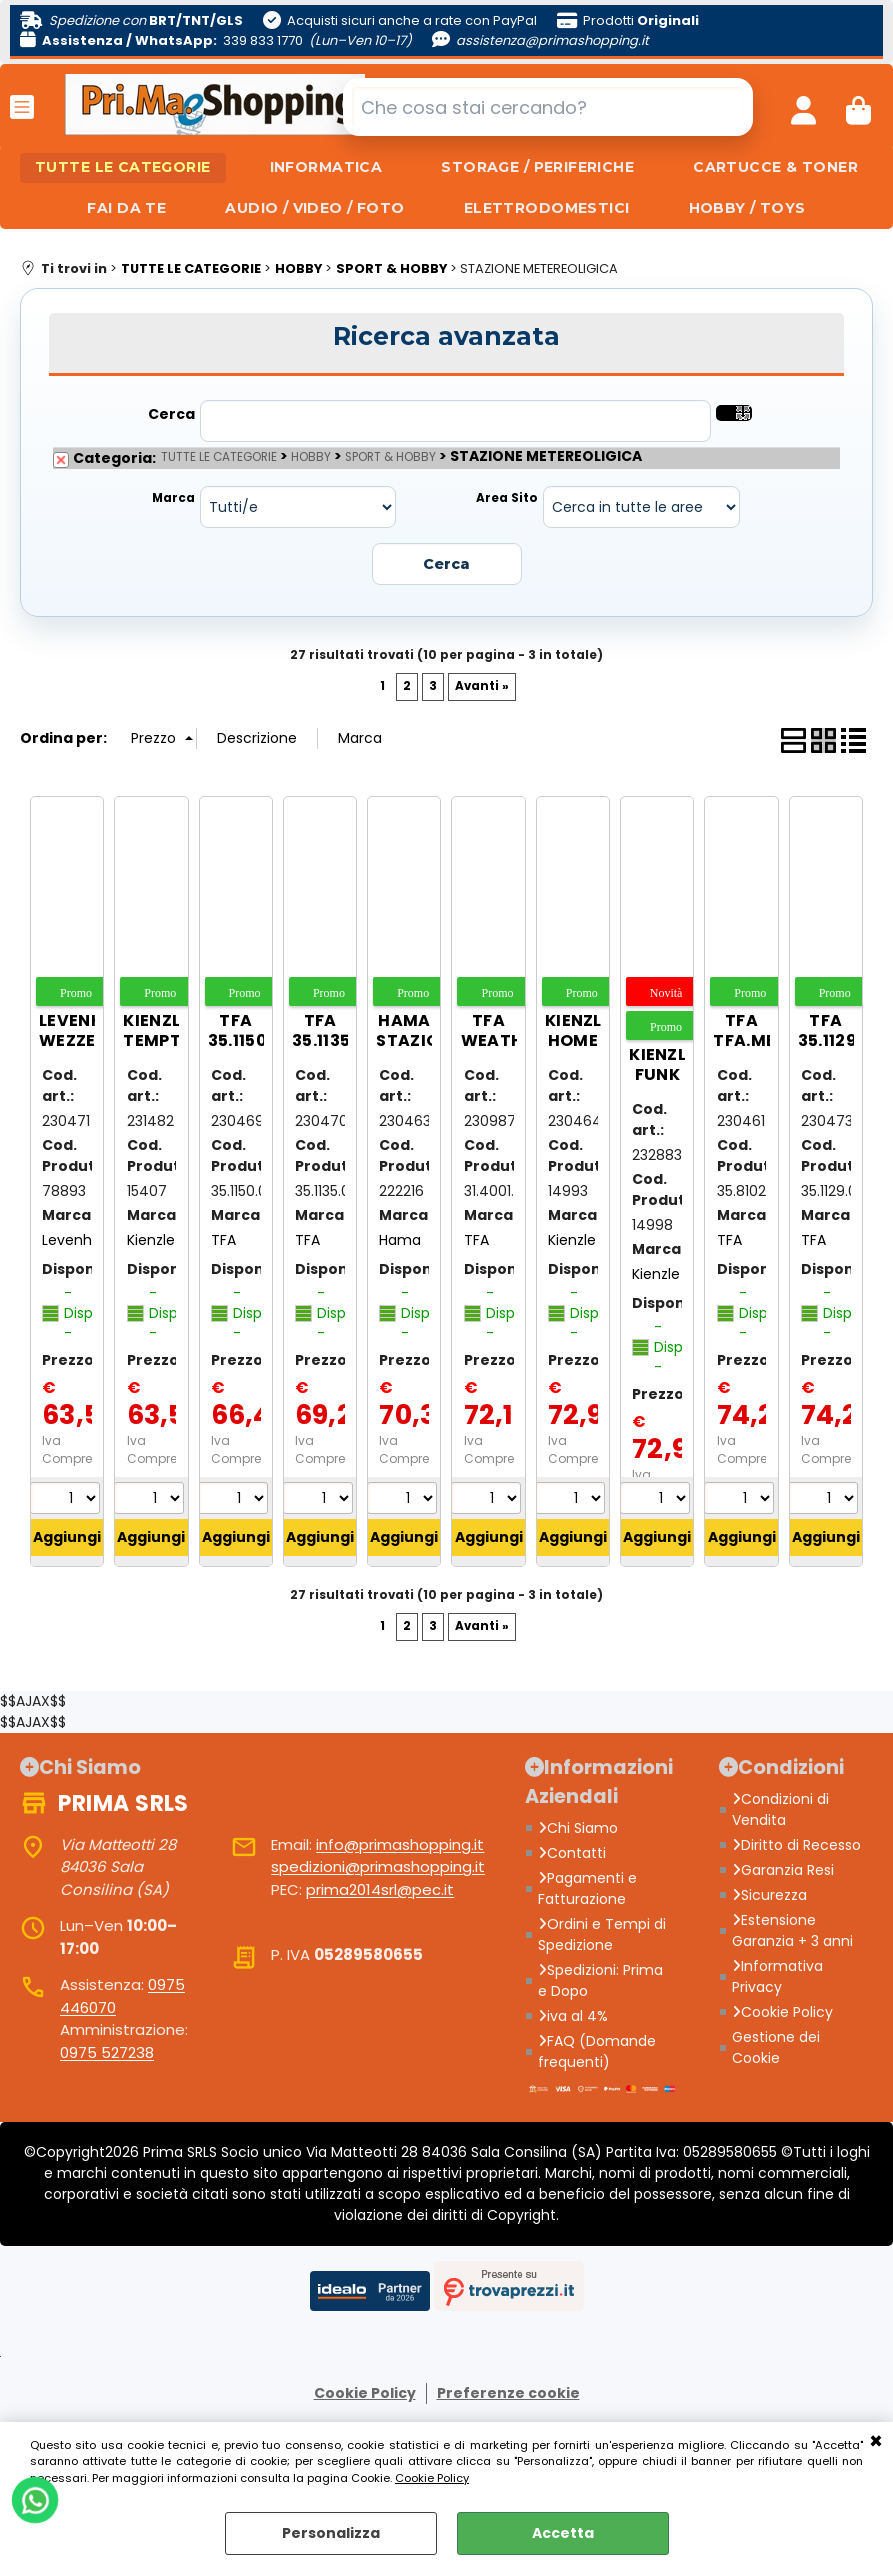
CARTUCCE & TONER (777, 168)
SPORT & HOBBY (390, 459)
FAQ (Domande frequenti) (597, 2052)
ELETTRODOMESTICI (547, 209)
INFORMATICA (325, 168)
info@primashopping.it (400, 1845)
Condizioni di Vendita (780, 1810)
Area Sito (507, 500)
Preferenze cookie (508, 2394)
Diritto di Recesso (796, 1846)
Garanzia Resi (783, 1871)
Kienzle (151, 1241)
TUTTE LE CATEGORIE (122, 168)
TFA (223, 1241)
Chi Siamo (578, 1829)
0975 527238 (107, 2053)
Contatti (572, 1854)
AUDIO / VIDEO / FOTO (314, 209)
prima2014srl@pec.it (380, 1890)
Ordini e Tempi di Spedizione (602, 1935)
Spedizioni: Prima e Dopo (600, 1981)
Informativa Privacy (777, 1977)
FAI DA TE (125, 209)
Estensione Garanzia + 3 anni (792, 1931)
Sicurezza (769, 1896)
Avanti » (482, 687)
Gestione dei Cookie (776, 2048)
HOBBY (311, 459)
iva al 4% (573, 2017)
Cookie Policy (432, 2478)
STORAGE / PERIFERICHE (538, 168)
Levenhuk (75, 1241)
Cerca (171, 416)
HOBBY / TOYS (748, 209)
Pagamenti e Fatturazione (587, 1889)
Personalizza (331, 2533)
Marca (173, 500)
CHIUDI (876, 2442)
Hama (400, 1241)
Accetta (563, 2533)
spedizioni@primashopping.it (378, 1868)
